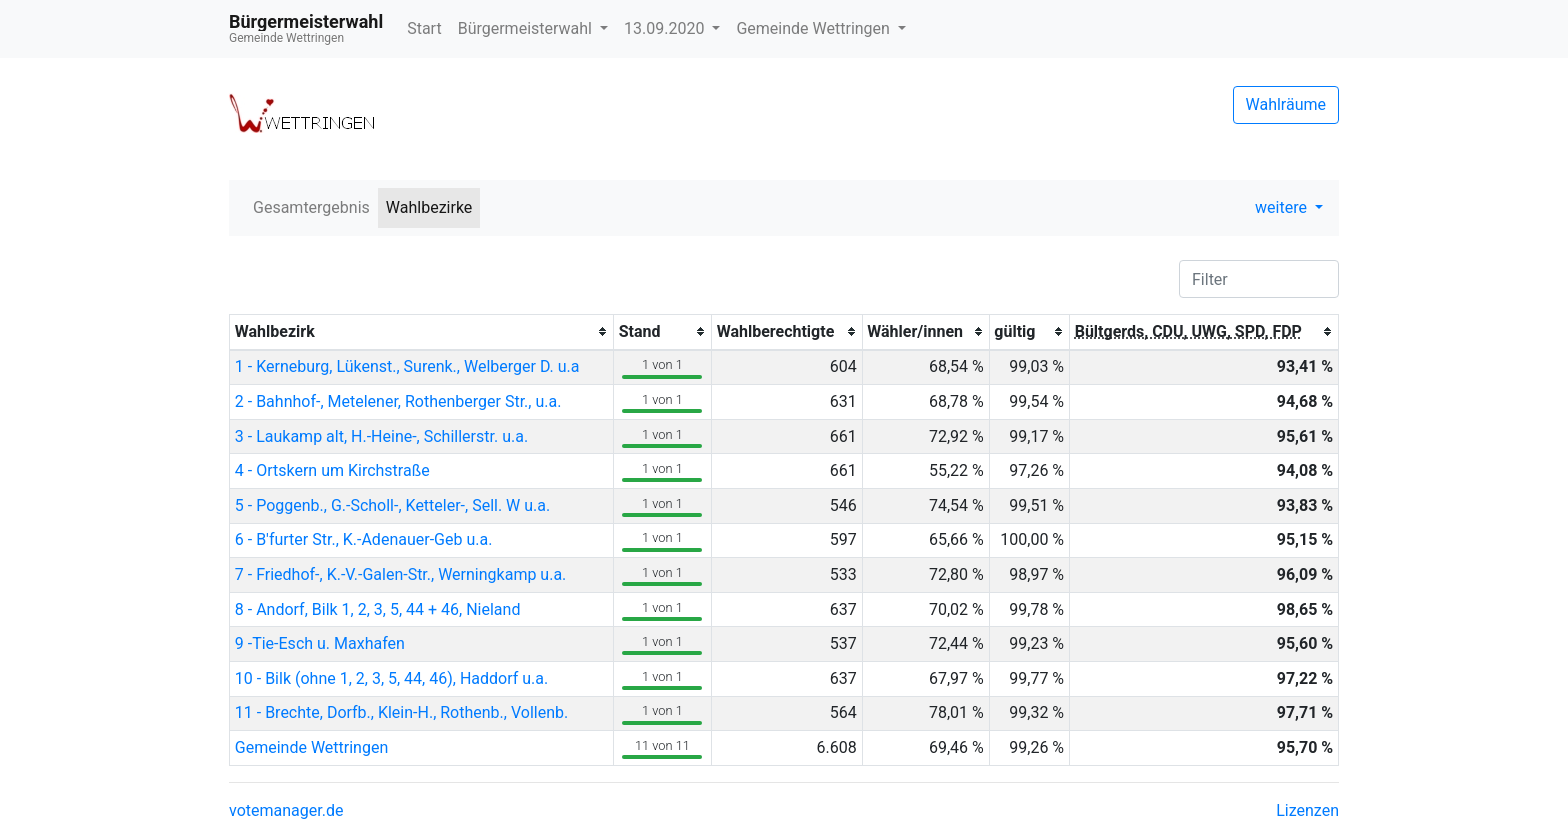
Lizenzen (1307, 810)
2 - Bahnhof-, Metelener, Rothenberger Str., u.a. (398, 401)
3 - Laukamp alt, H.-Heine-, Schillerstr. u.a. (381, 436)
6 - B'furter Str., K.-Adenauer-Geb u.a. (364, 539)
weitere (1283, 207)
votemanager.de (286, 810)
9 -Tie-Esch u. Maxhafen (320, 643)
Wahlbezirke (429, 207)
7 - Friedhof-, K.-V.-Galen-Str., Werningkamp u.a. (401, 574)
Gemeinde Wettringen (814, 28)
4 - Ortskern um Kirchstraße (332, 470)
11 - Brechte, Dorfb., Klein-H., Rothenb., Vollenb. (401, 712)
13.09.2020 (666, 28)
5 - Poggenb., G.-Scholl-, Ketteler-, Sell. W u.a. (392, 505)
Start (424, 28)
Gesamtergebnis (311, 207)
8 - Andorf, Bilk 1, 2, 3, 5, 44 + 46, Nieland (378, 609)
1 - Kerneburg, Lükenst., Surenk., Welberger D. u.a (407, 366)
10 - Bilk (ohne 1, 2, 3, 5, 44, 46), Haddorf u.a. (391, 678)
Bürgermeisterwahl (527, 28)
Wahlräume (1286, 104)
